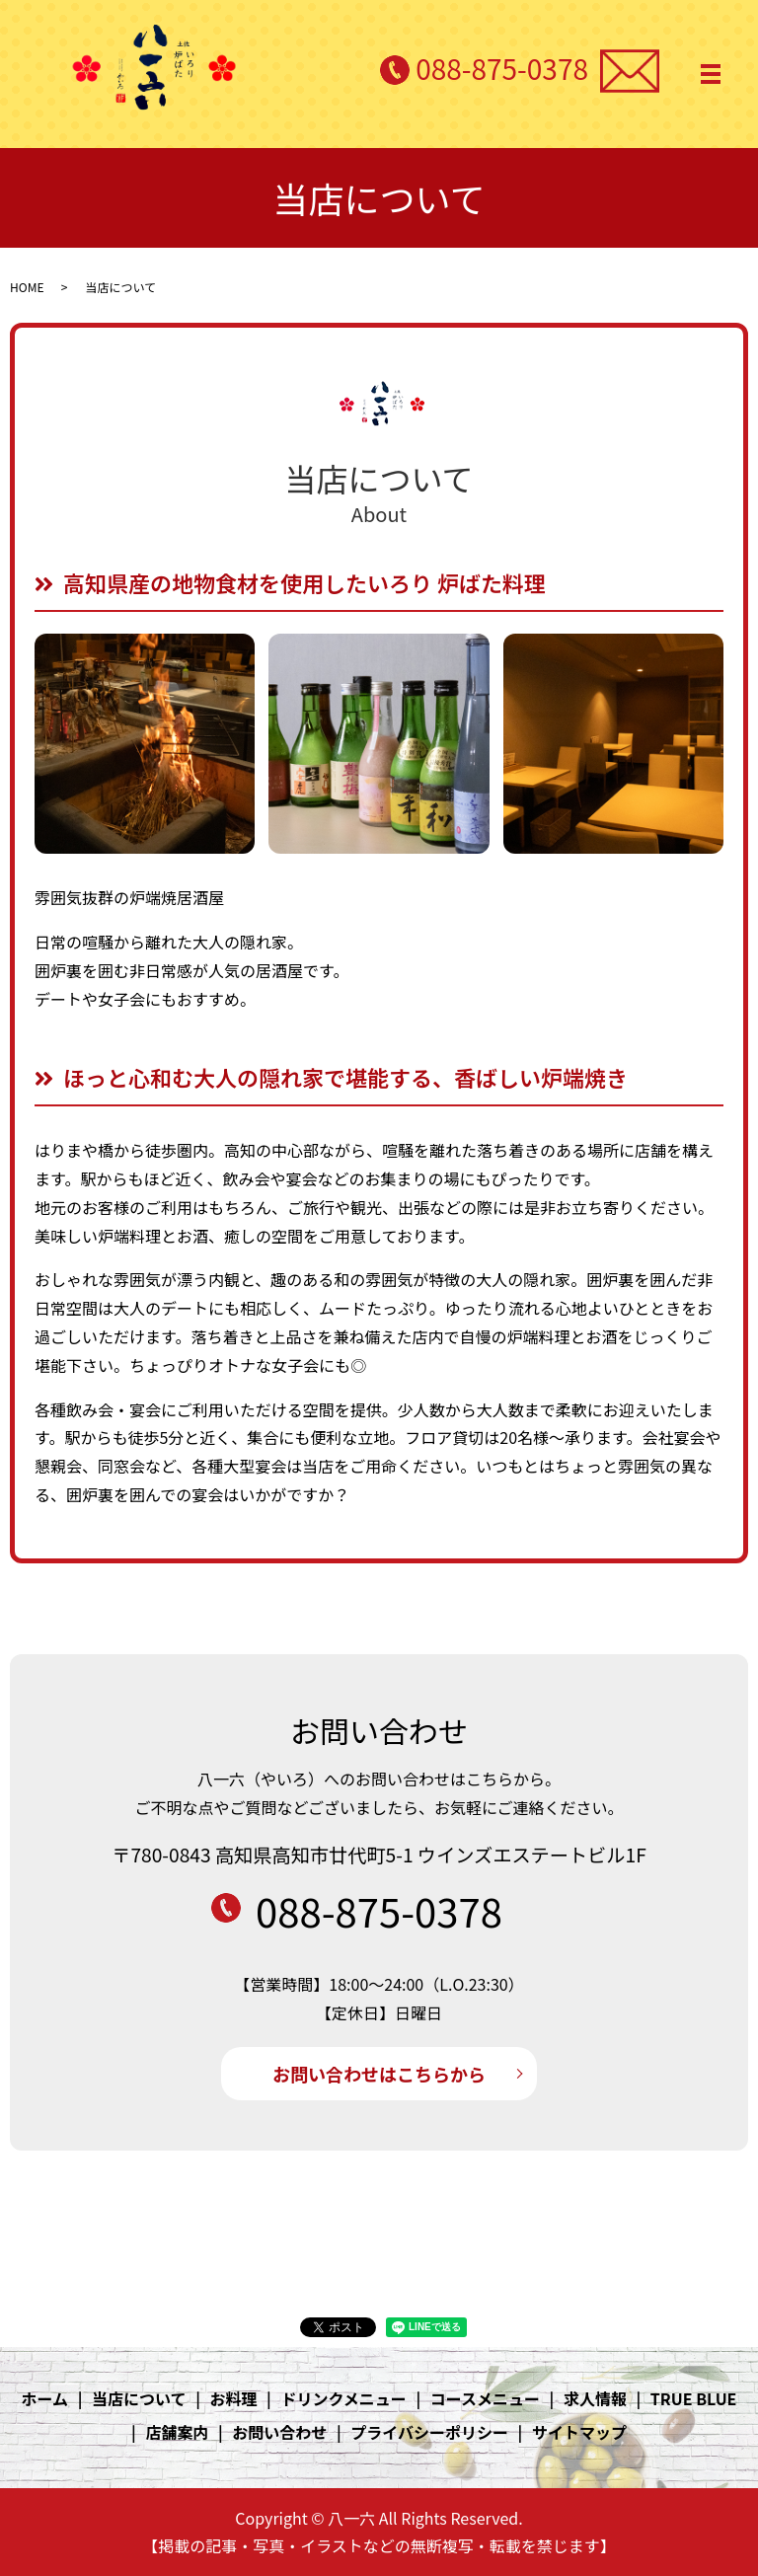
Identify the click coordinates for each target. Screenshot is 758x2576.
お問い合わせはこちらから (379, 2073)
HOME (26, 286)
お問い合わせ (279, 2432)
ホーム (45, 2398)
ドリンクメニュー (343, 2398)
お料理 (233, 2398)
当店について (139, 2398)
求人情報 (595, 2398)
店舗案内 (176, 2432)
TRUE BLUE (693, 2398)
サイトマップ (579, 2432)
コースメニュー (485, 2398)
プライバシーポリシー (429, 2432)
